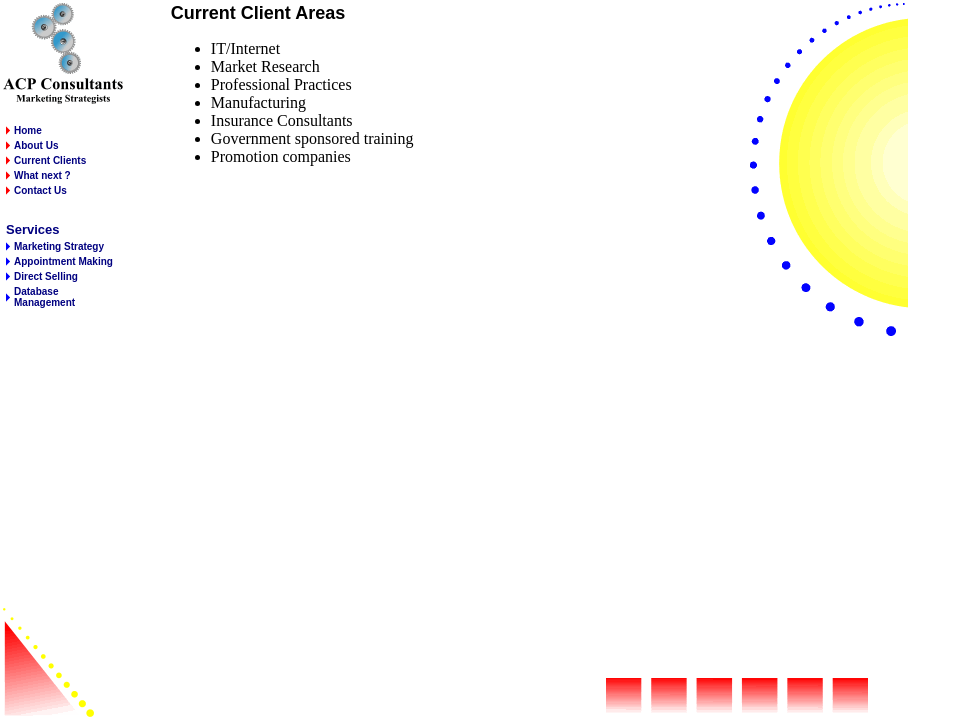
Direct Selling (46, 276)
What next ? (42, 175)
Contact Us (40, 190)
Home (28, 130)
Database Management (44, 297)
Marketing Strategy (59, 246)
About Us (36, 145)
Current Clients (50, 160)
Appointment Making (63, 261)
